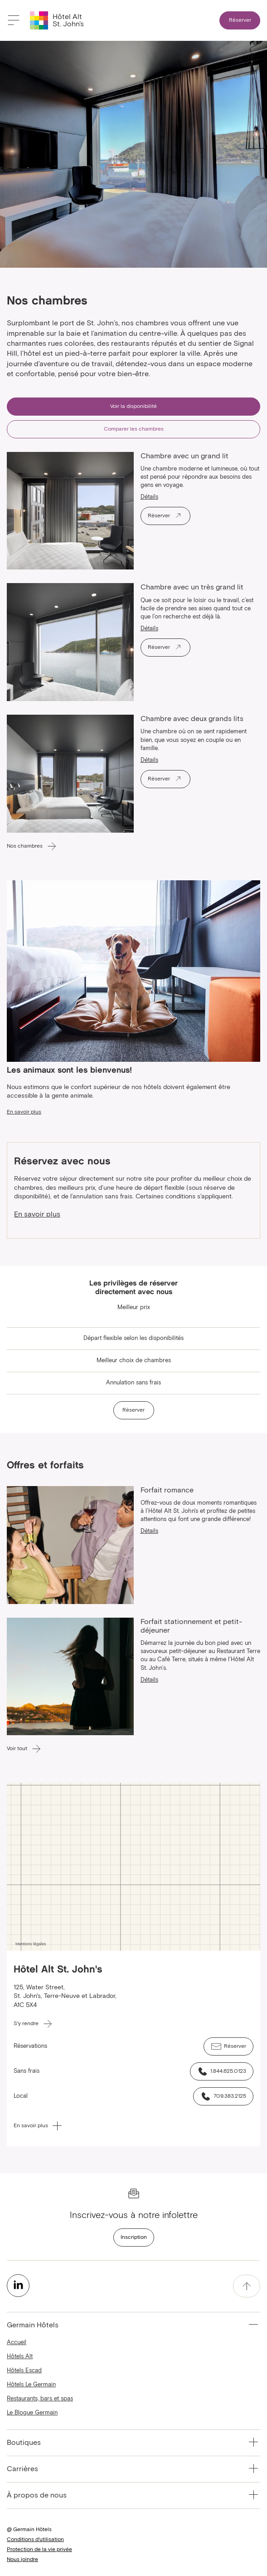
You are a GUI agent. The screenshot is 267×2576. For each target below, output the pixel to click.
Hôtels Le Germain (31, 2385)
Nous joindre (22, 2559)
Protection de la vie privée (39, 2549)
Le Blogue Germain (32, 2413)
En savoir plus (37, 1214)
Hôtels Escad (24, 2371)
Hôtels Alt (20, 2357)
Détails (149, 497)
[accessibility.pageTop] (246, 2286)
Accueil (16, 2342)
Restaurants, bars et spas (40, 2399)
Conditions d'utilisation (35, 2539)
